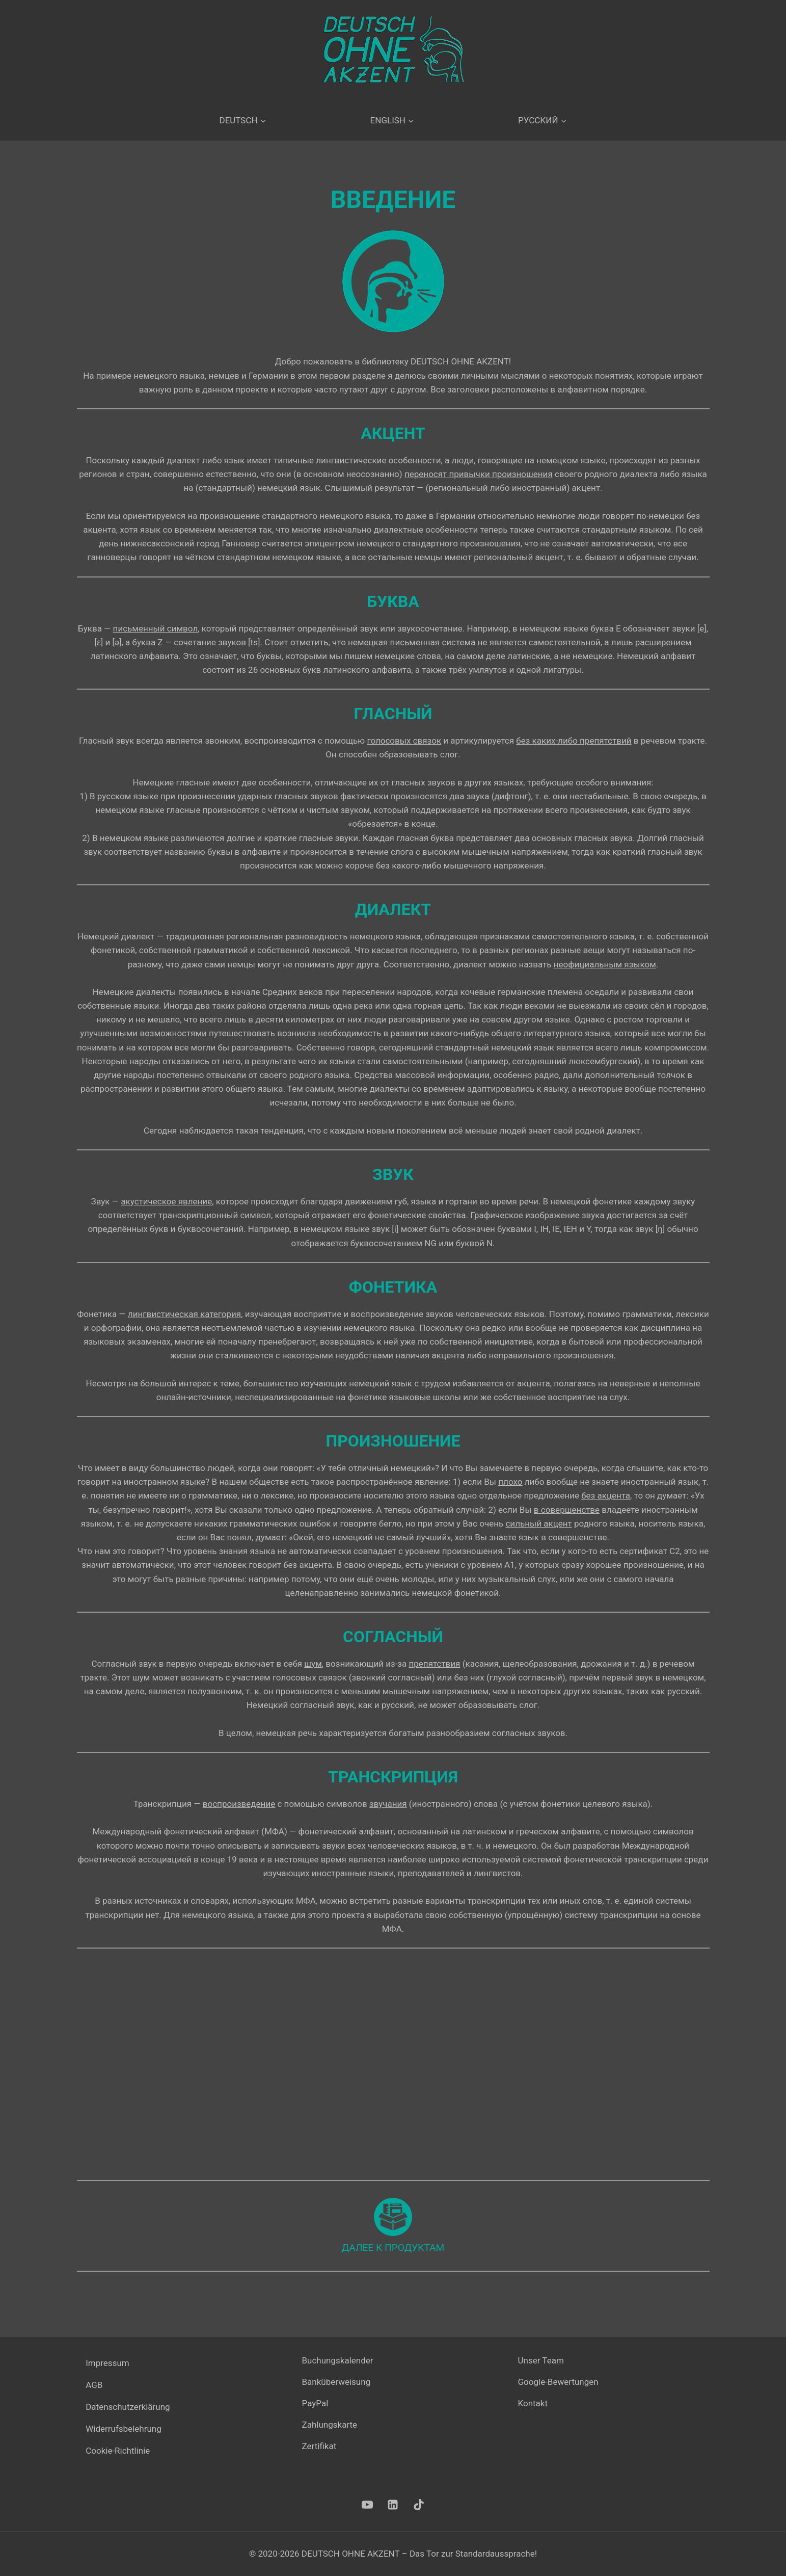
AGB (94, 2385)
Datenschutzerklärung (128, 2407)
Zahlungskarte (330, 2425)
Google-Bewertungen (558, 2382)
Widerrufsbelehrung (123, 2429)
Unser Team (541, 2361)
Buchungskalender (337, 2361)
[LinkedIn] (393, 2504)
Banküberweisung (336, 2382)
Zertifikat (319, 2446)
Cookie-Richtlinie (118, 2451)
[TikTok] (419, 2504)
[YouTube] (367, 2504)
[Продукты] (393, 2224)
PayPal (315, 2404)
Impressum (107, 2363)
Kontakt (533, 2404)
